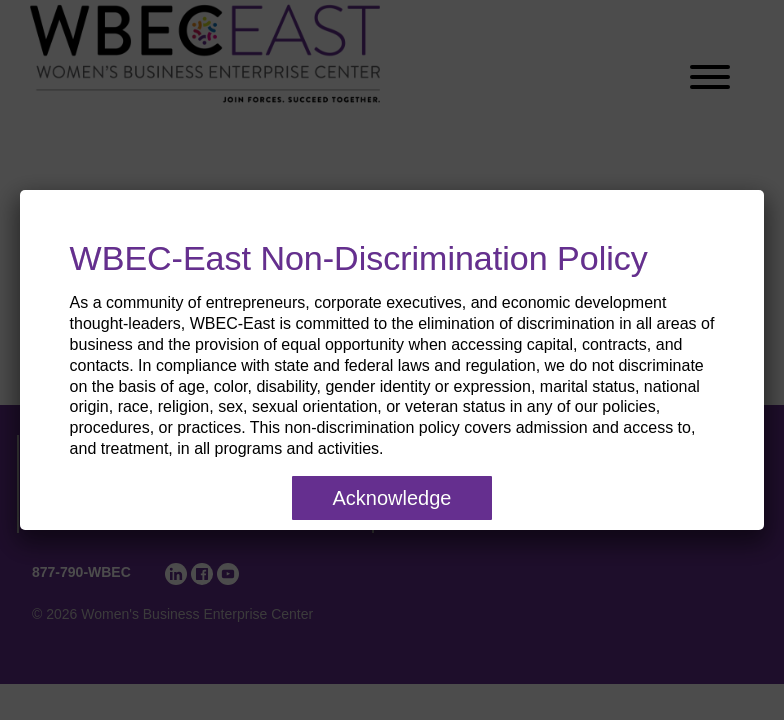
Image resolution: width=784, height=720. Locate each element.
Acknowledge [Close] (392, 498)
